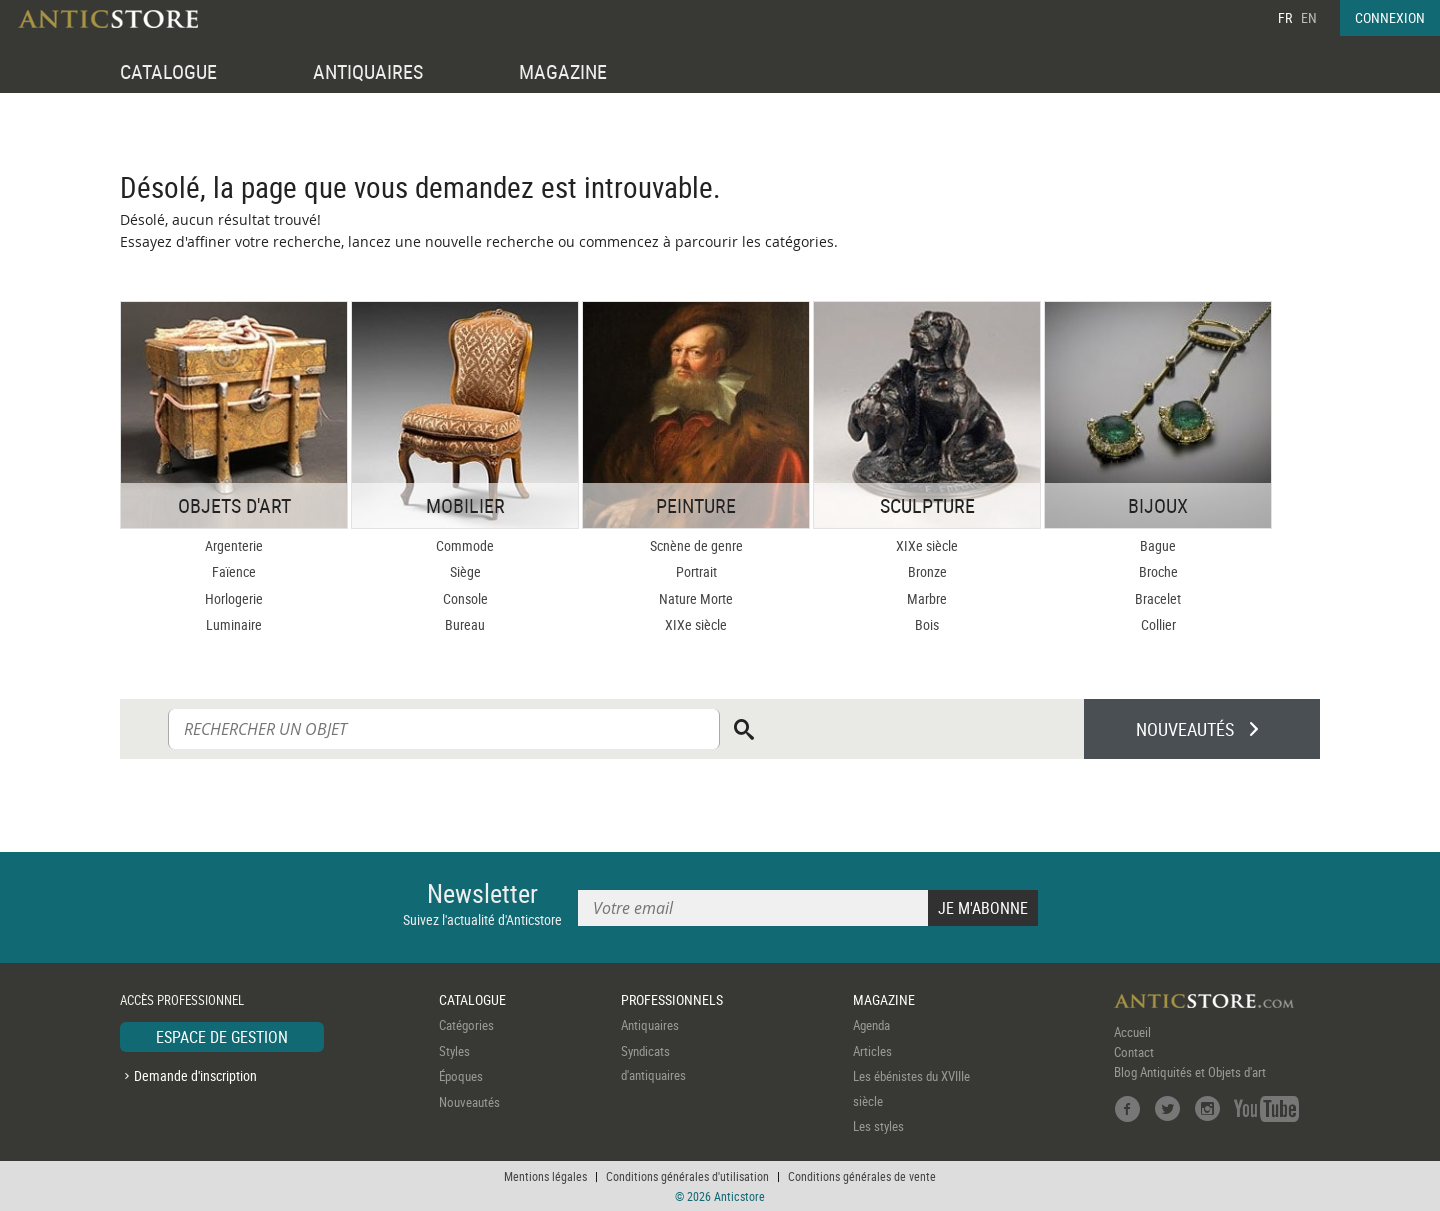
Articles (872, 1051)
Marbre (927, 598)
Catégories (466, 1025)
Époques (461, 1076)
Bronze (927, 571)
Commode (465, 545)
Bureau (465, 624)
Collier (1158, 624)
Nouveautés (469, 1102)
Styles (454, 1051)
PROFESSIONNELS (672, 999)
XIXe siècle (696, 624)
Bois (927, 624)
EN (1309, 17)
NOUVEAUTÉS (1185, 729)
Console (465, 598)
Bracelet (1158, 598)
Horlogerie (234, 598)
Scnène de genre (696, 545)
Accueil (1132, 1032)
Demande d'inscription (195, 1075)
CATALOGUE (168, 71)
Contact (1134, 1052)
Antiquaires (650, 1025)
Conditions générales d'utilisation (687, 1176)
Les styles (878, 1126)
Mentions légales (545, 1176)
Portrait (696, 571)
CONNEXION (1390, 17)
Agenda (871, 1025)
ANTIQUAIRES (368, 71)
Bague (1158, 545)
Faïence (234, 571)
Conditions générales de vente (862, 1176)
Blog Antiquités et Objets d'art (1190, 1072)
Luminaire (234, 624)
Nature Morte (696, 598)
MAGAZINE (563, 71)
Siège (465, 571)
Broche (1158, 571)
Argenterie (234, 545)
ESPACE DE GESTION (222, 1037)
